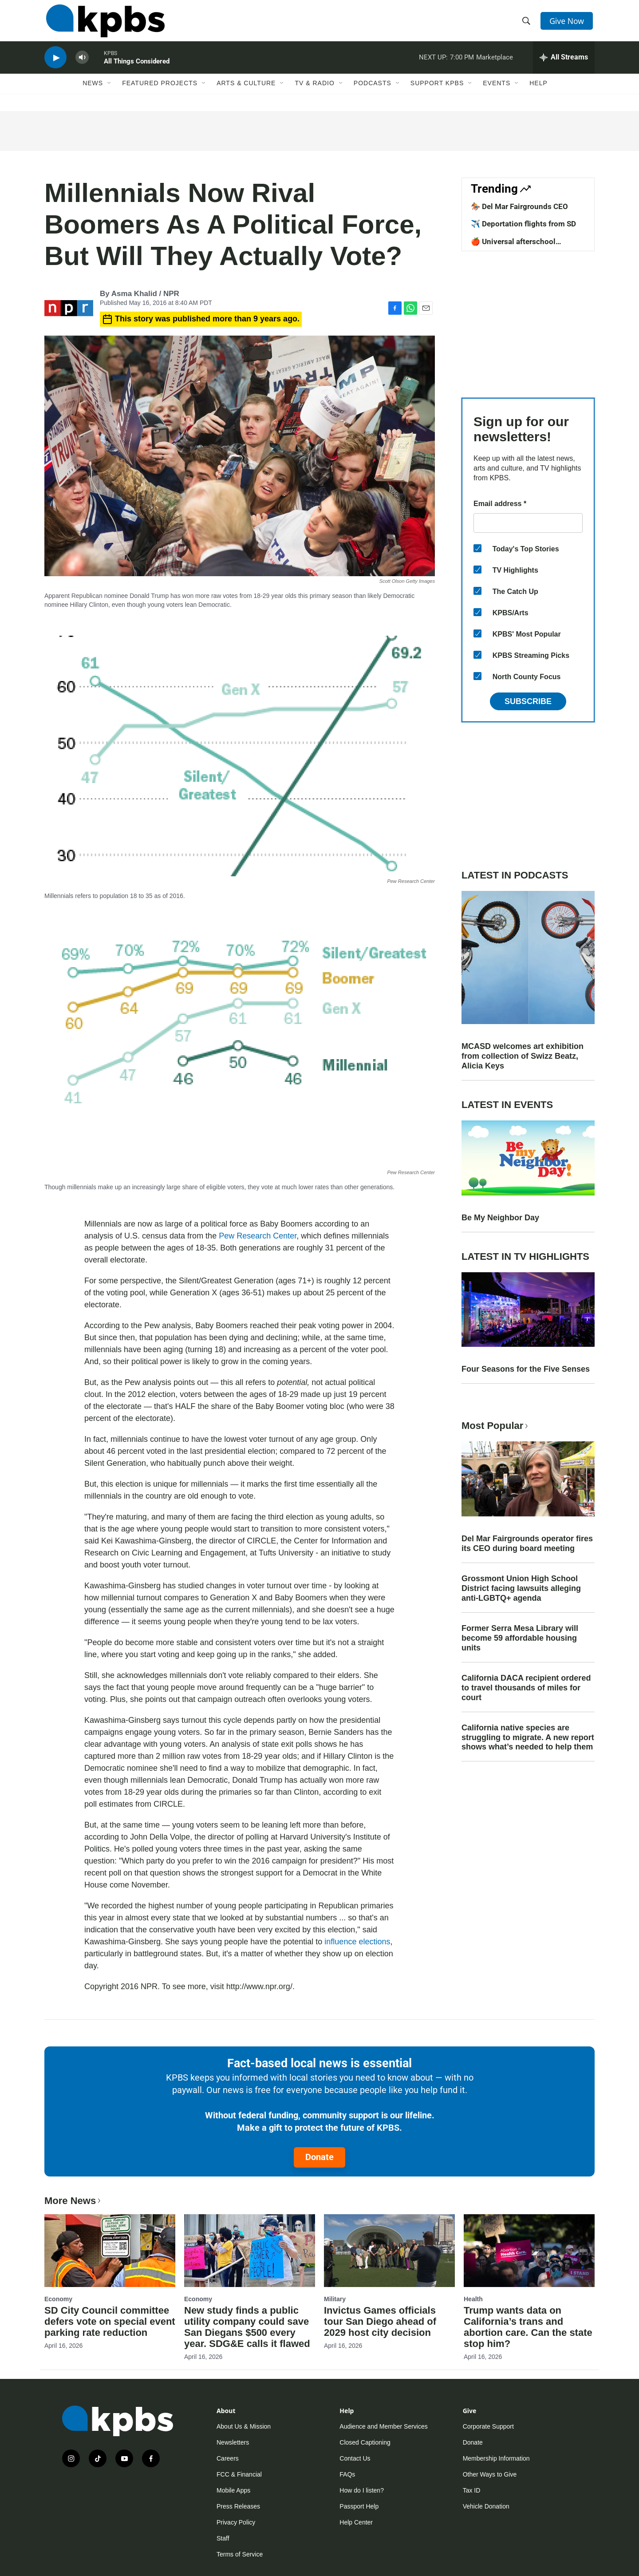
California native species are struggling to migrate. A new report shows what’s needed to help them (528, 1737)
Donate (319, 2157)
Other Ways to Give (490, 2474)
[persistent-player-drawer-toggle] (564, 64)
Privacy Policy (236, 2522)
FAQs (347, 2474)
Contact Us (354, 2458)
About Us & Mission (244, 2426)
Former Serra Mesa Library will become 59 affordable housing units (520, 1638)
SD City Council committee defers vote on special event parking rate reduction (109, 2321)
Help (538, 91)
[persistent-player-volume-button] (82, 65)
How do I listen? (361, 2490)
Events (496, 91)
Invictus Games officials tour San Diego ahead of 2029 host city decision (380, 2321)
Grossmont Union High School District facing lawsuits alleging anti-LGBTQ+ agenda (521, 1588)
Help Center (356, 2522)
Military (335, 2299)
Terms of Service (240, 2554)
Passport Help (359, 2506)
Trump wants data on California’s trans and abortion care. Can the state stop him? (528, 2327)
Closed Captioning (364, 2442)
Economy (58, 2299)
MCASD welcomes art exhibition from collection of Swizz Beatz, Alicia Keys (523, 1056)
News (93, 91)
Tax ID (472, 2490)
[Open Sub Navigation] (109, 91)
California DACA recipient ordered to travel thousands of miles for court (526, 1688)
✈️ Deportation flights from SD (523, 223)
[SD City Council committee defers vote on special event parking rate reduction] (109, 2250)
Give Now (568, 23)
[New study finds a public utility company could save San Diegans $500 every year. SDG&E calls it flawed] (249, 2250)
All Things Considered (137, 68)
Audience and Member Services (383, 2426)
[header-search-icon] (527, 24)
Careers (228, 2458)
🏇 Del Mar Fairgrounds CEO (519, 206)
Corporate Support (488, 2426)
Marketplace (494, 64)
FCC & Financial (239, 2474)
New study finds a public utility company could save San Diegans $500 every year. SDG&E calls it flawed (247, 2327)
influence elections (357, 1941)
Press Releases (238, 2506)
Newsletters (233, 2442)
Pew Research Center (257, 1235)
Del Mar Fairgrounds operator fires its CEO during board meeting (527, 1543)
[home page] (103, 23)
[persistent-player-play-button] (55, 64)
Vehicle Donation (486, 2506)
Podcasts (372, 91)
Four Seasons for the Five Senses (526, 1369)
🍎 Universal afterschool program (513, 246)
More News (73, 2200)
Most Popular (496, 1425)
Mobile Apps (233, 2490)
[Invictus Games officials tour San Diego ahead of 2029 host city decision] (389, 2250)
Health (473, 2299)
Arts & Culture (246, 91)
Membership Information (496, 2458)
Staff (223, 2538)
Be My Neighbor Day (500, 1217)
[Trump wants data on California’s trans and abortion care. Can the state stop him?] (529, 2250)
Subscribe (528, 701)
